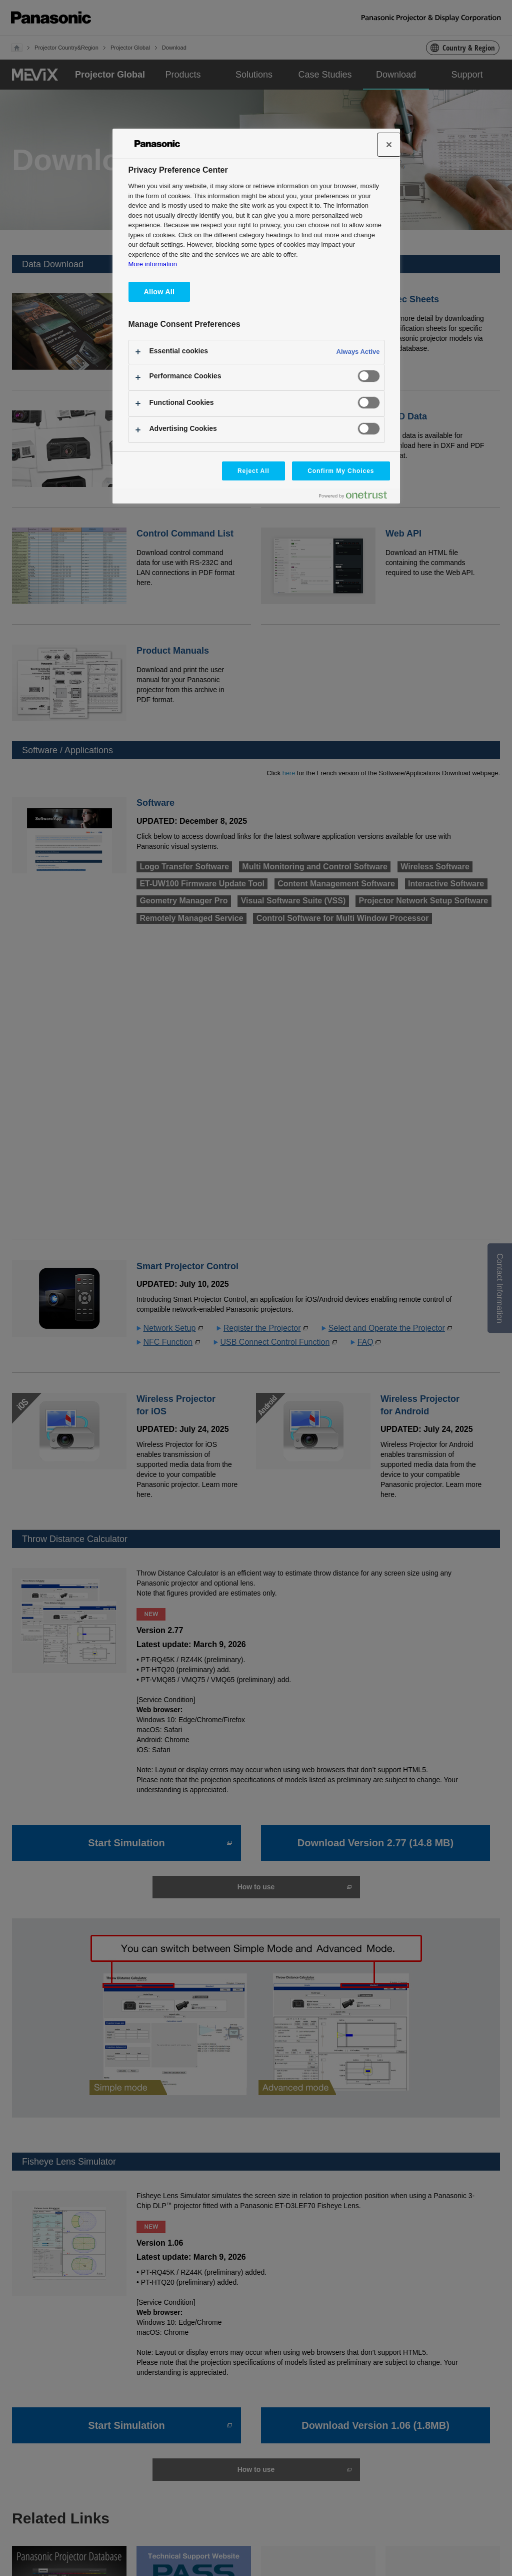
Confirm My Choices (341, 470)
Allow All (159, 292)
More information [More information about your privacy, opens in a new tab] (152, 264)
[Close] (389, 145)
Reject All (254, 470)
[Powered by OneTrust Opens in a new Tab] (357, 497)
